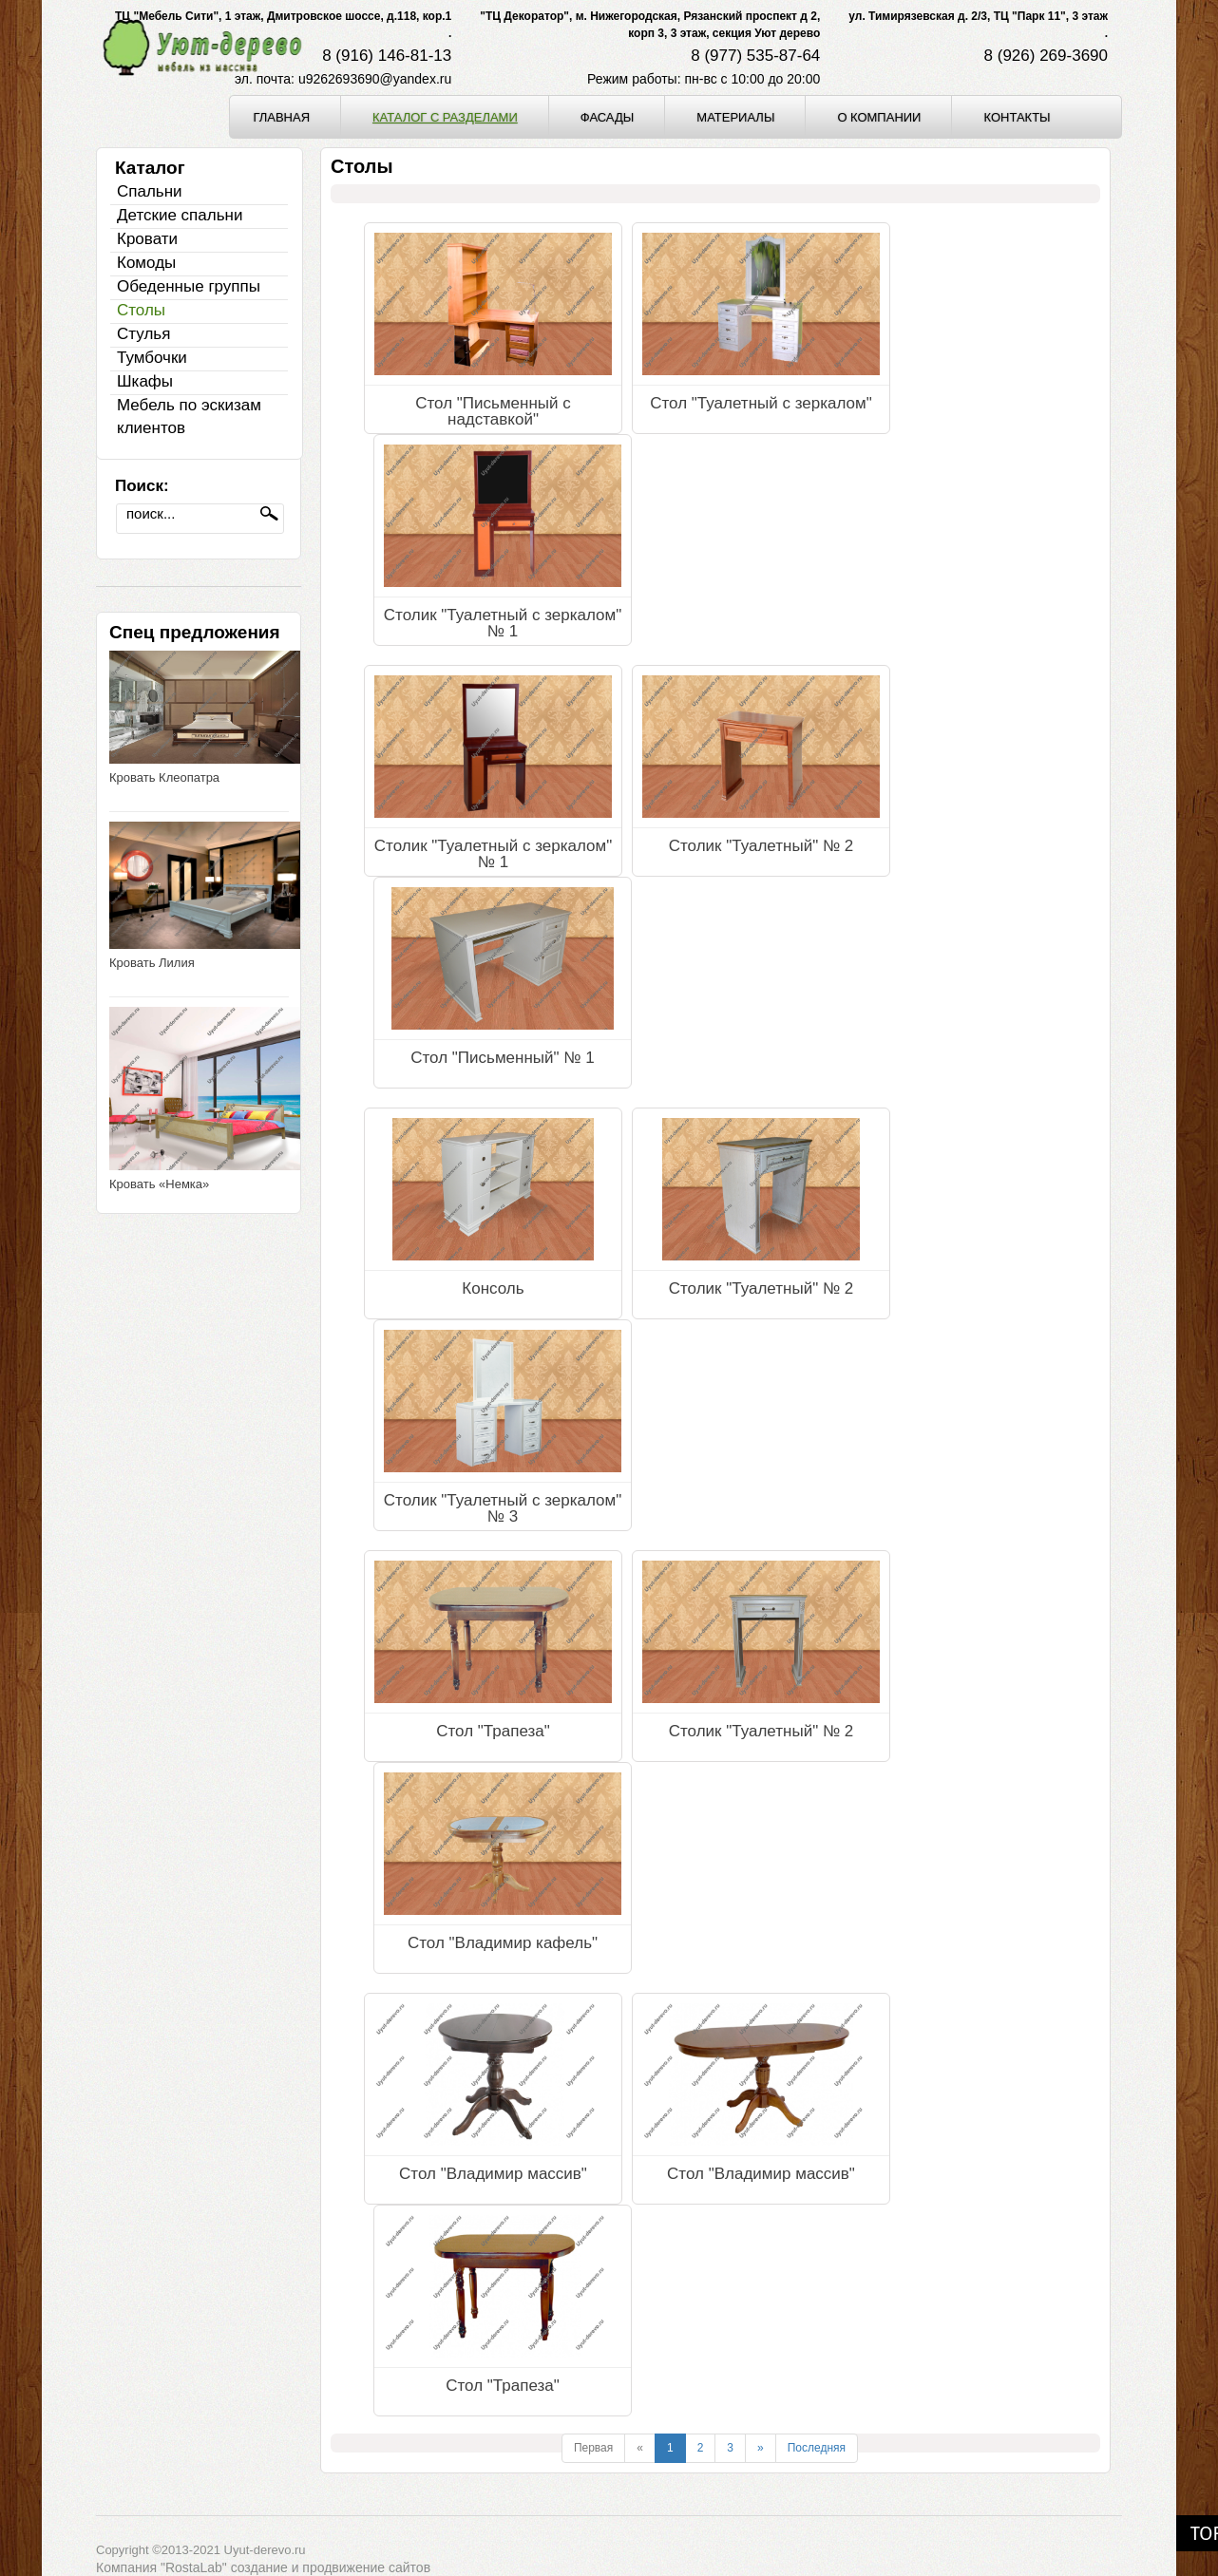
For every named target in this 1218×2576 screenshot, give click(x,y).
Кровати (147, 239)
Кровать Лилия (152, 963)
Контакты (1016, 116)
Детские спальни (179, 215)
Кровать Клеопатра (164, 777)
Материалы (735, 116)
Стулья (143, 334)
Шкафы (145, 381)
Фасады (607, 116)
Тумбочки (152, 358)
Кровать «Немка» (159, 1184)
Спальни (149, 191)
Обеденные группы (188, 286)
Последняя (817, 2447)
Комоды (146, 263)
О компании (879, 116)
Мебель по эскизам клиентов (189, 416)
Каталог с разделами (445, 116)
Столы (141, 310)
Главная (281, 116)
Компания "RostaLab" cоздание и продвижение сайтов (263, 2567)
